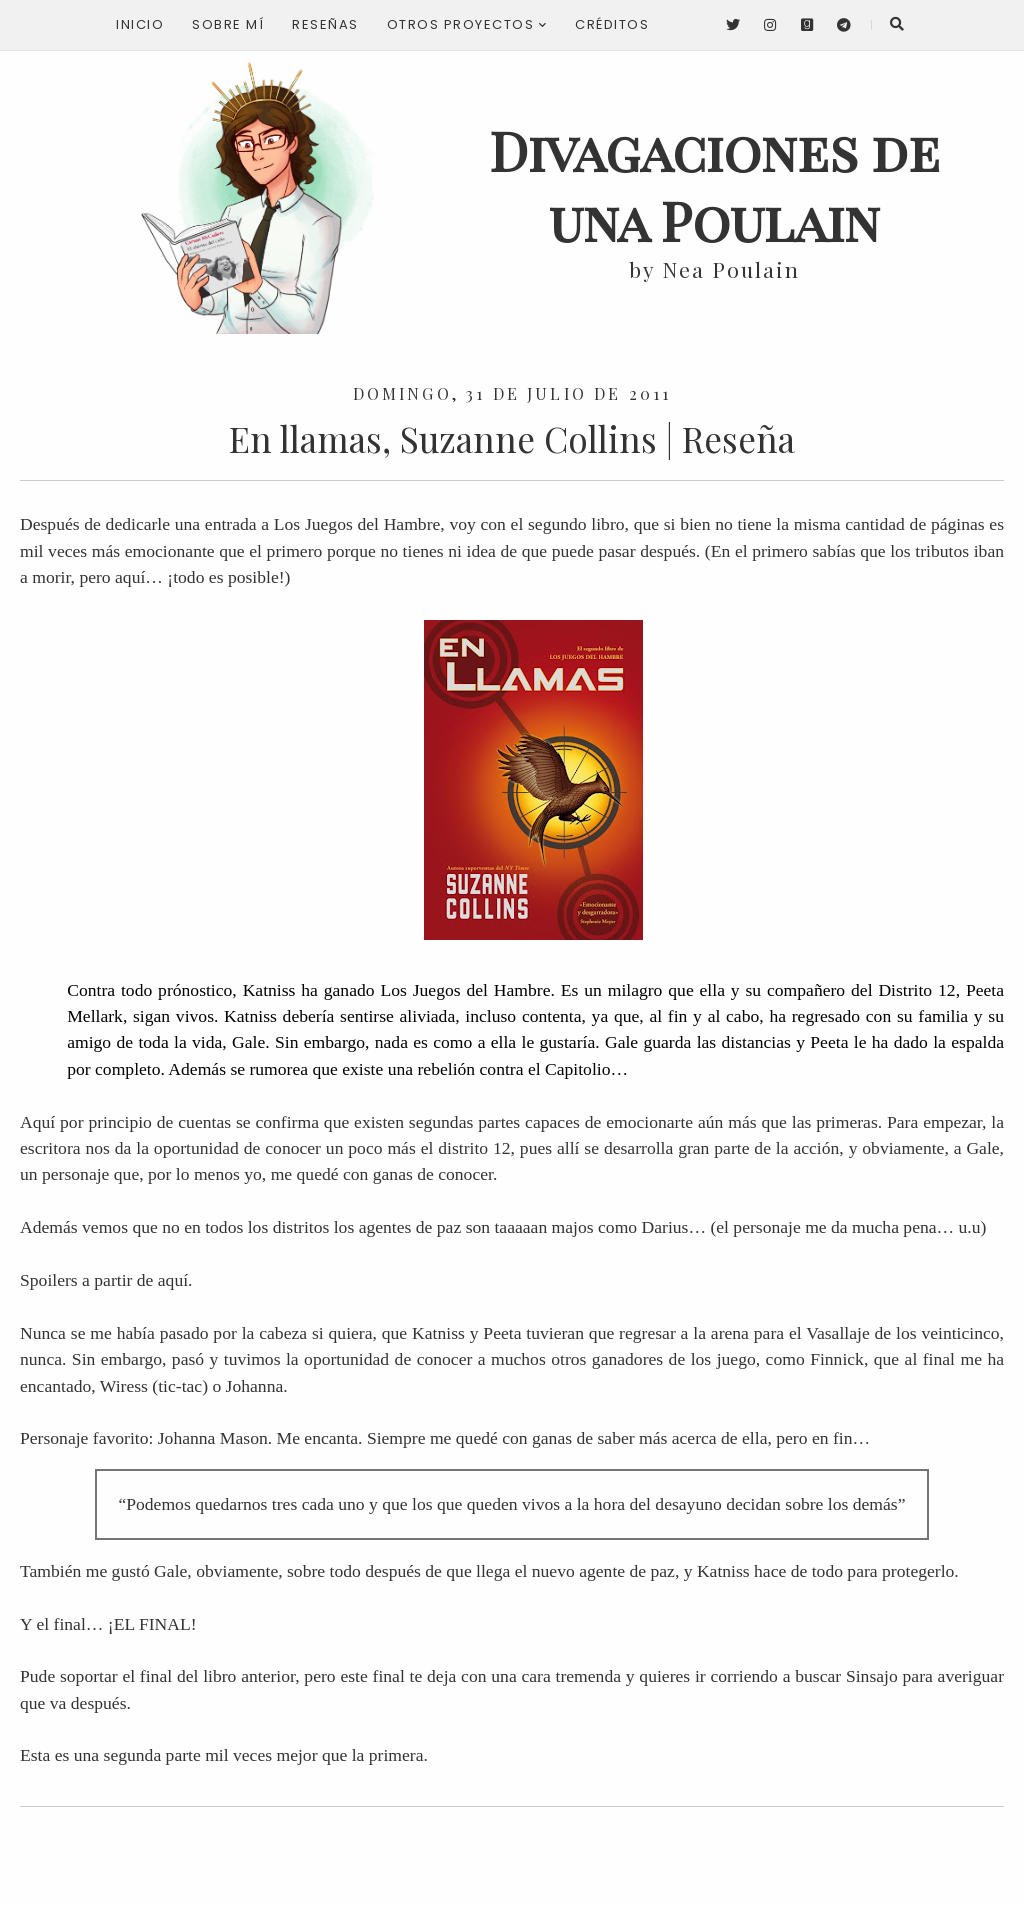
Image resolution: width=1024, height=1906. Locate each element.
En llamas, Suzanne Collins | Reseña (512, 438)
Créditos (612, 24)
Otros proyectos (467, 24)
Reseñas (325, 24)
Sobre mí (228, 24)
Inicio (140, 24)
